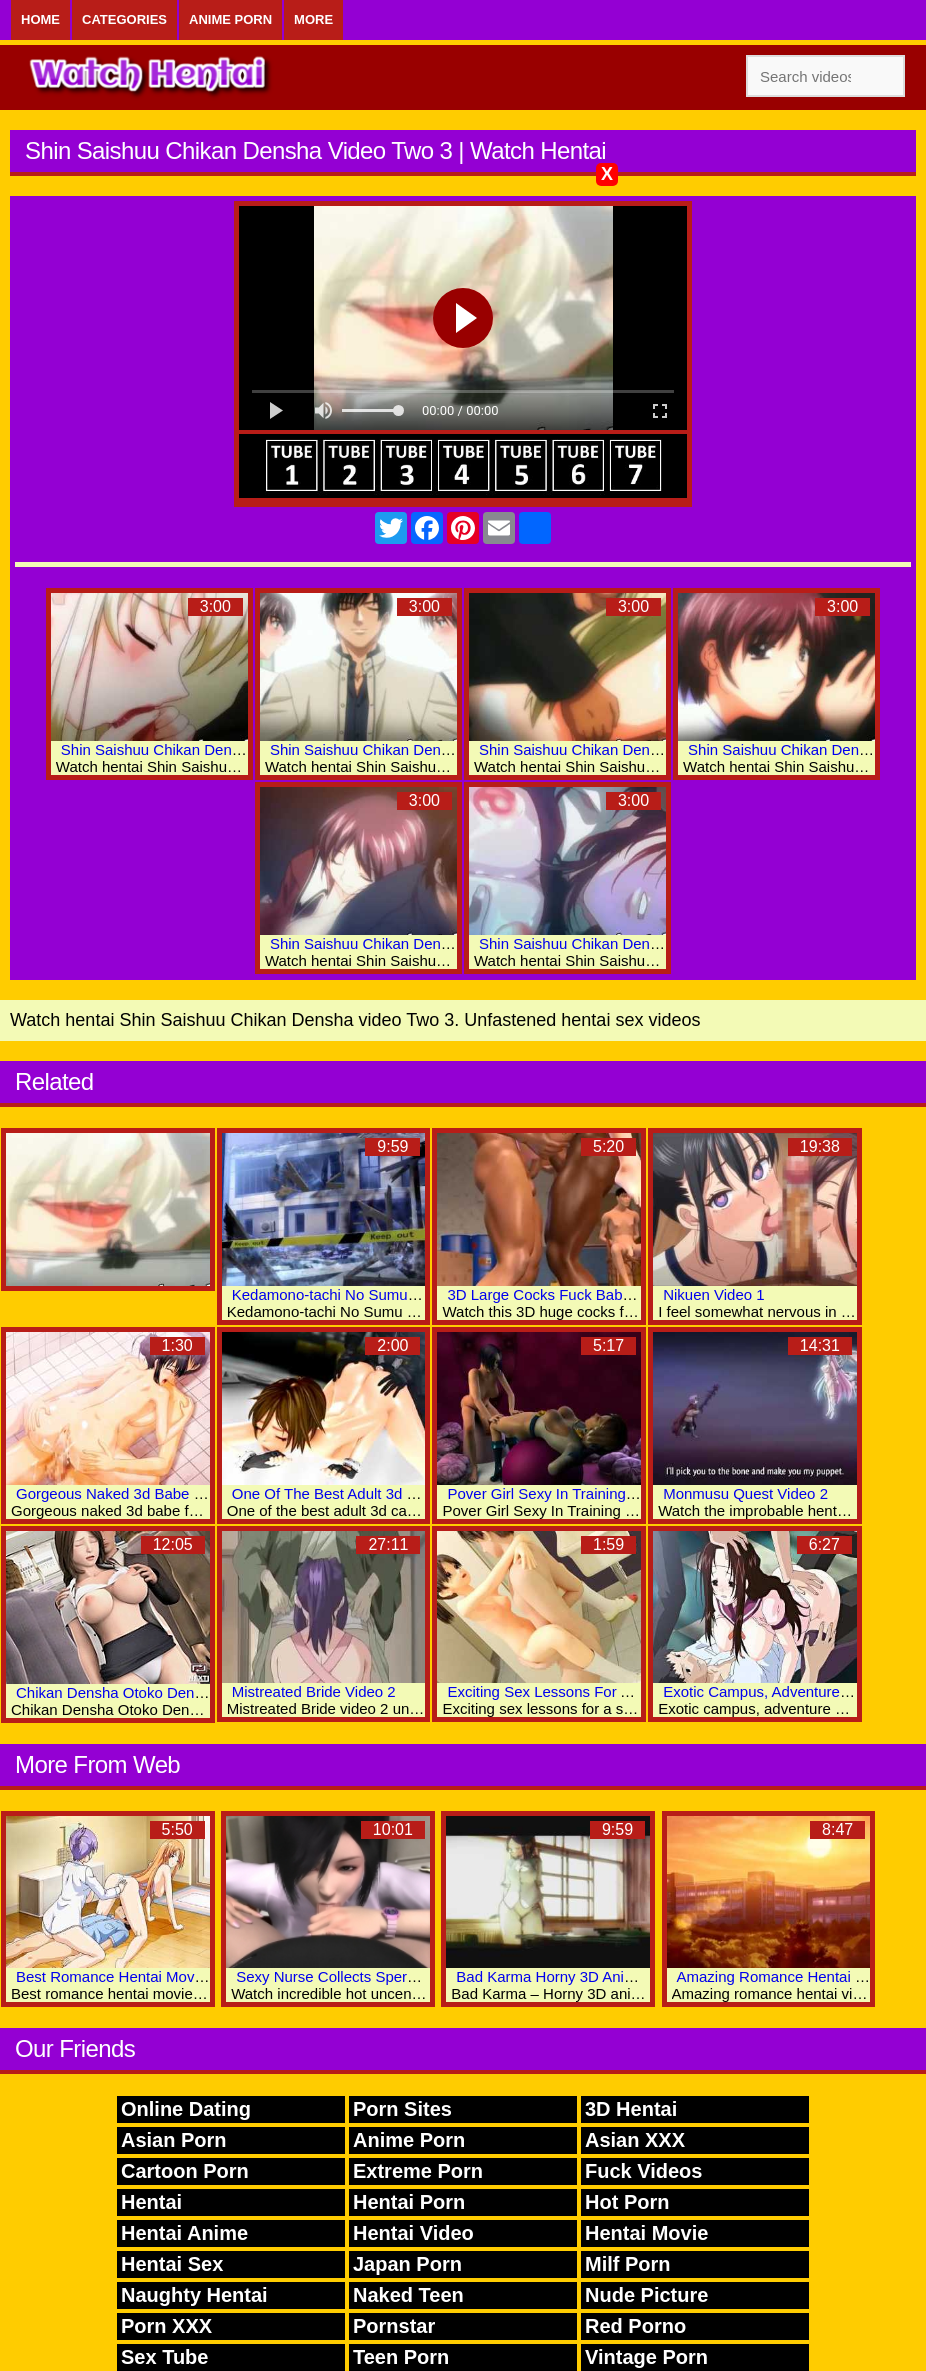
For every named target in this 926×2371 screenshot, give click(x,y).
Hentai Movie (646, 2233)
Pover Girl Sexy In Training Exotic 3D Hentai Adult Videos (638, 1493)
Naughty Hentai (194, 2295)
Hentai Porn (409, 2202)
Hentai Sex (172, 2264)
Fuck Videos (643, 2171)
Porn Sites (402, 2109)
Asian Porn (174, 2140)
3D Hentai (631, 2109)
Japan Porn (407, 2264)
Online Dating (186, 2109)
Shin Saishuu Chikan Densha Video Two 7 (619, 749)
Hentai (151, 2202)
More (313, 19)
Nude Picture (646, 2295)
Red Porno (635, 2326)
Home (40, 19)
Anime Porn (230, 19)
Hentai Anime (184, 2233)
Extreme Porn (418, 2171)
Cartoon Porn (185, 2171)
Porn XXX (166, 2326)
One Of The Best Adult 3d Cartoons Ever (367, 1493)
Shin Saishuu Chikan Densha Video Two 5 (410, 749)
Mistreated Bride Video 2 (314, 1691)
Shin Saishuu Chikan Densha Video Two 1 (619, 943)
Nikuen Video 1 (713, 1294)
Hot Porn (627, 2202)
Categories (124, 19)
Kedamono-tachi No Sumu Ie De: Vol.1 (361, 1294)
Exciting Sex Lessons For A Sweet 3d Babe (591, 1691)
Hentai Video (413, 2233)
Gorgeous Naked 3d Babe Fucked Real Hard (165, 1493)
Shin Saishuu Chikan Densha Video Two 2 (410, 943)
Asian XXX (635, 2140)
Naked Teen (408, 2295)
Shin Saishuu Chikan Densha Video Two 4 (201, 749)
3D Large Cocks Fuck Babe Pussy (561, 1294)
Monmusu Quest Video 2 (745, 1493)
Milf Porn (628, 2264)
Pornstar (394, 2326)
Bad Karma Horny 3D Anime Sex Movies (591, 1976)
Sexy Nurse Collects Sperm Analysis (357, 1976)
